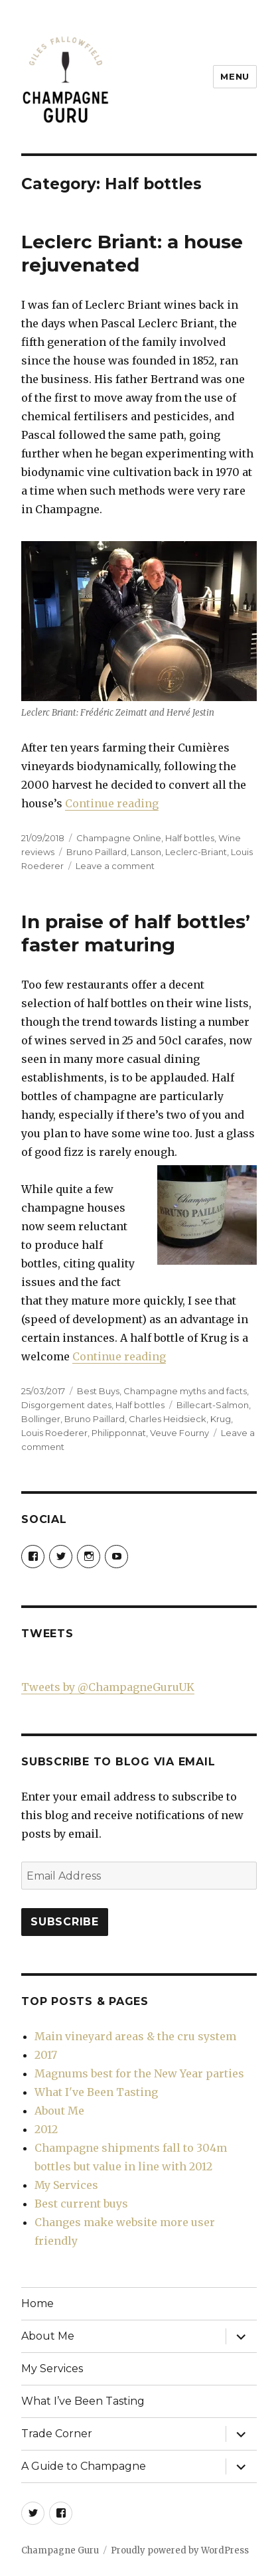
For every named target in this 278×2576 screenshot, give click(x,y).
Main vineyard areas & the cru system (135, 2036)
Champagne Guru (60, 2550)
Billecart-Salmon (212, 1405)
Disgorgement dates (66, 1405)
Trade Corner (56, 2433)
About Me (59, 2110)
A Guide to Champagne (83, 2466)
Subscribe (65, 1921)
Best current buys (81, 2203)
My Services (66, 2185)
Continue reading (112, 803)
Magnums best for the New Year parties (139, 2073)
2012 (46, 2129)
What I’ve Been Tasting (83, 2401)
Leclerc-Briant (196, 851)
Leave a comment (115, 865)
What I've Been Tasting (96, 2092)
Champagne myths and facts (185, 1391)
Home (37, 2303)
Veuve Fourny (179, 1432)
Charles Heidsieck (167, 1418)
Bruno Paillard (96, 851)
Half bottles (189, 838)
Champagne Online (118, 838)
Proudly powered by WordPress (180, 2550)
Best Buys (98, 1391)
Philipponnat (119, 1432)
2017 (46, 2054)
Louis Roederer (54, 1432)
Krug (220, 1418)
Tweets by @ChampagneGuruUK (107, 1687)
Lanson (146, 851)
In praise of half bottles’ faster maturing (135, 933)
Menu (234, 76)
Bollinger (40, 1418)
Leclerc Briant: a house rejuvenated (132, 253)
